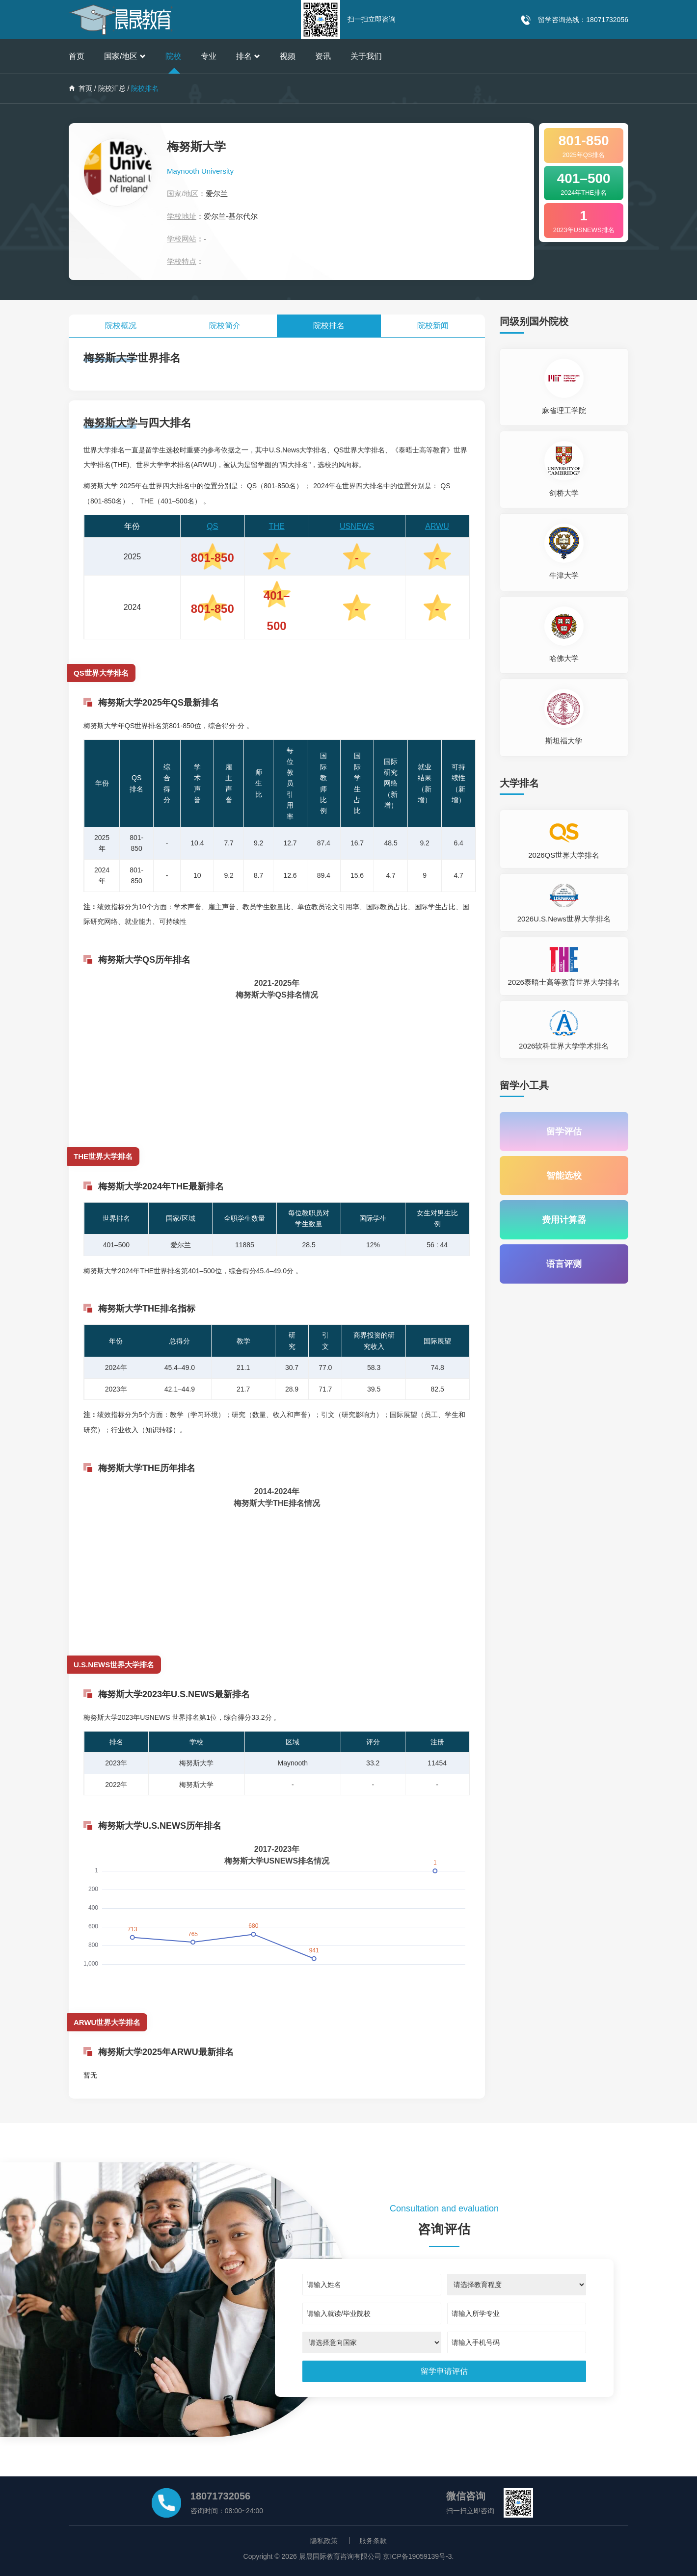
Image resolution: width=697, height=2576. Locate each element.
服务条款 (373, 2541)
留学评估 (564, 1131)
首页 (76, 56)
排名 (248, 56)
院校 (173, 56)
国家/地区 (125, 56)
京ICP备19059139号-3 (417, 2556)
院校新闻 (433, 325)
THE (277, 526)
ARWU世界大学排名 (107, 2022)
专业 (208, 56)
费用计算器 (564, 1220)
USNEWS (357, 526)
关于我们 (366, 56)
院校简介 (225, 325)
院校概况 (120, 325)
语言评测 (564, 1264)
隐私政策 (324, 2541)
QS (212, 526)
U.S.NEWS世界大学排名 (114, 1664)
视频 (287, 56)
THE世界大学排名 (103, 1156)
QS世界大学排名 (101, 673)
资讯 (323, 56)
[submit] (444, 2371)
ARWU (437, 526)
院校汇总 (112, 88)
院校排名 (329, 325)
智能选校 (564, 1176)
